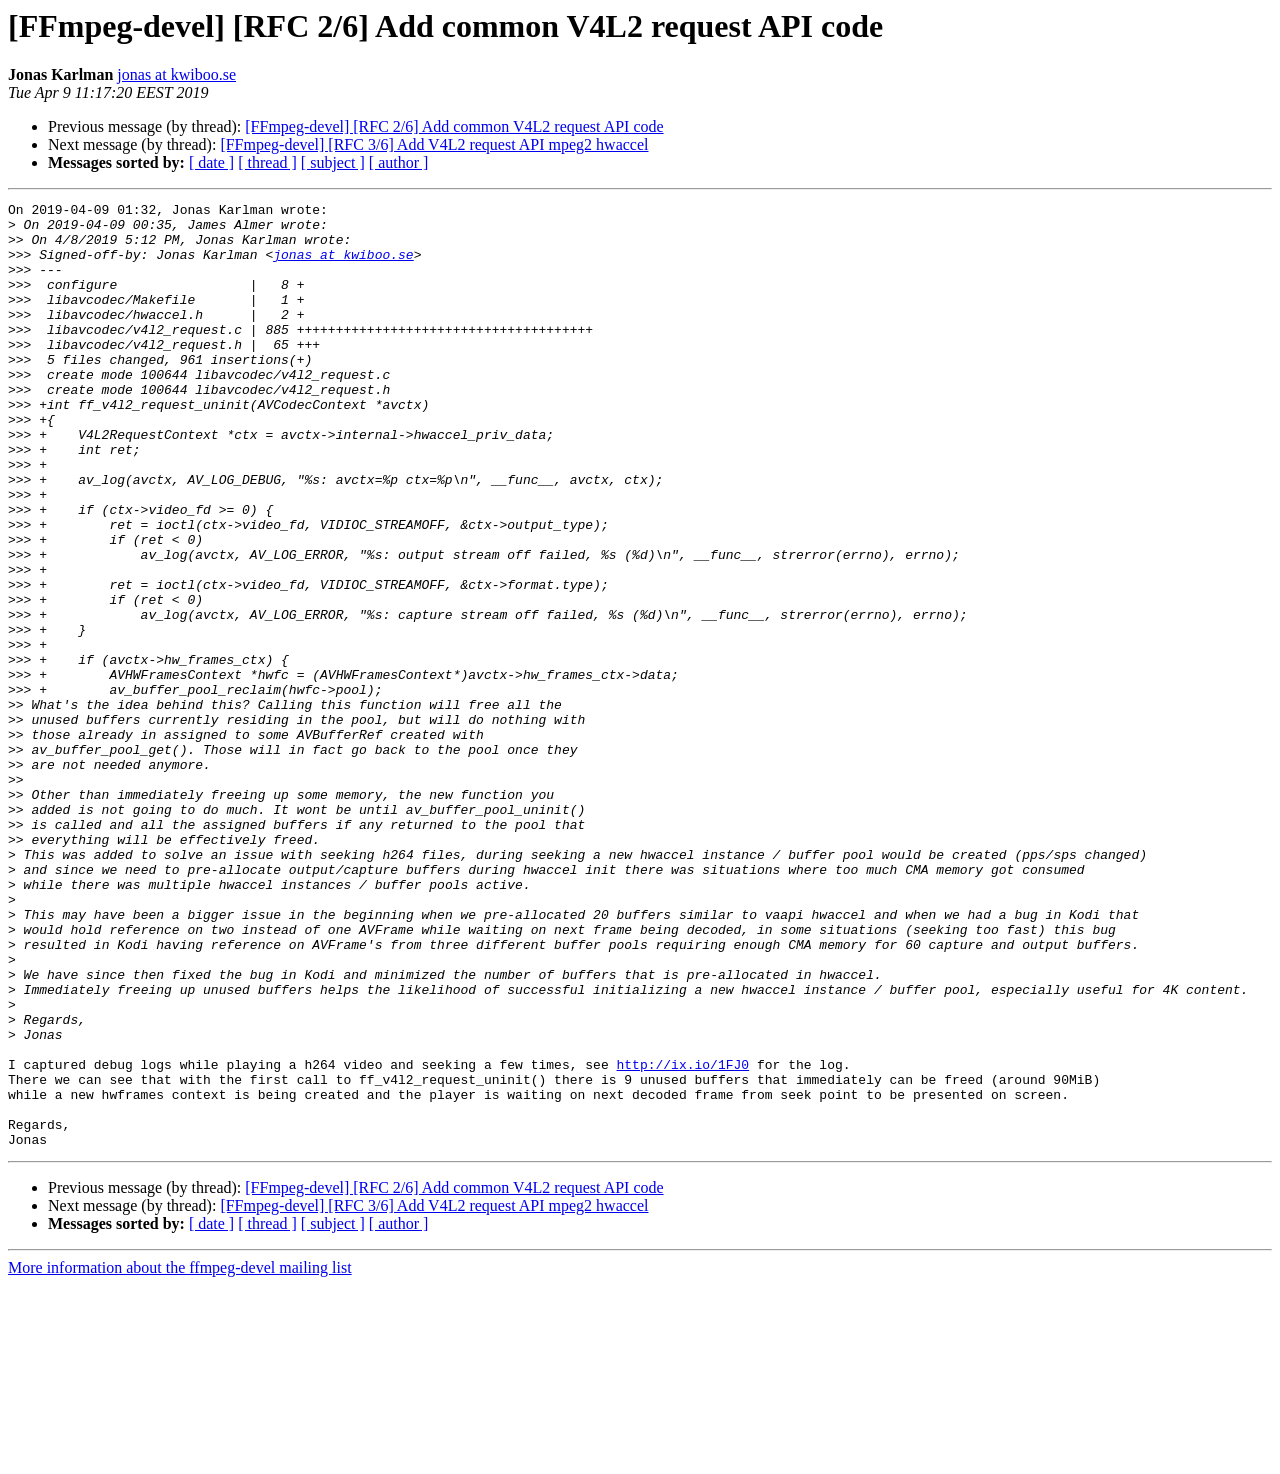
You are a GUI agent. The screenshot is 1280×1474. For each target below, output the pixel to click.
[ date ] (211, 162)
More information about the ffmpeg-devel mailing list (180, 1456)
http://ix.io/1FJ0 (682, 1238)
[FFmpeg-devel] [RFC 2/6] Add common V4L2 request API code (454, 126)
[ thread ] (267, 162)
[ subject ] (333, 162)
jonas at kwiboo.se (176, 74)
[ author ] (399, 162)
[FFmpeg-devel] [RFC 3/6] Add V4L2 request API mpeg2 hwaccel (434, 144)
